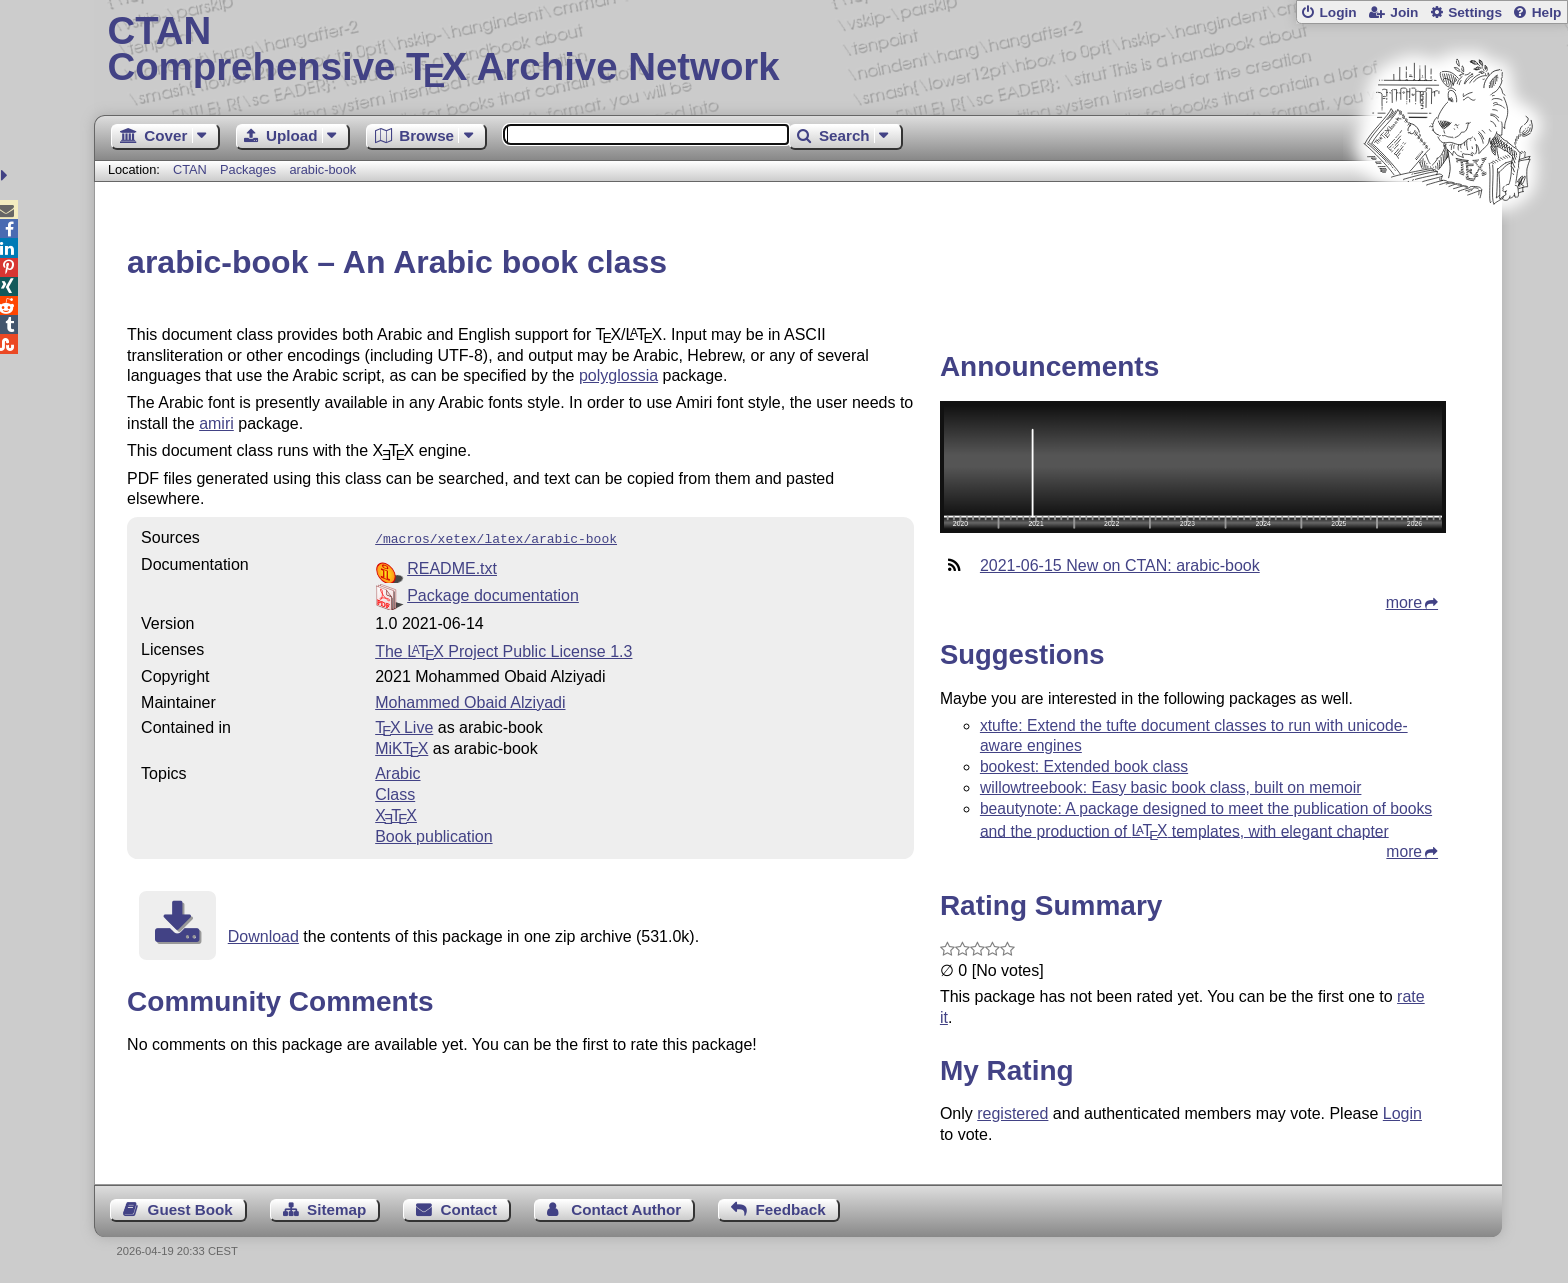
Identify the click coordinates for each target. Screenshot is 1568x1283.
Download (263, 934)
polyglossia (618, 375)
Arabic (397, 771)
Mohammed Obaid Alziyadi (470, 700)
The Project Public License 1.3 (503, 649)
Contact (469, 1209)
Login (1337, 12)
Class (395, 792)
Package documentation (493, 593)
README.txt (452, 566)
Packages (250, 169)
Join (1404, 12)
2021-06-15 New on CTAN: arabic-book (1120, 565)
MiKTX (401, 746)
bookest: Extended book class (1084, 766)
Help (1547, 12)
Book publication (433, 834)
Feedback (791, 1209)
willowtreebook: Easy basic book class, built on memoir (1171, 787)
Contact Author (626, 1209)
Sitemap (336, 1209)
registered (1012, 1113)
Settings (1475, 12)
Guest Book (190, 1209)
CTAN (190, 169)
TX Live (404, 725)
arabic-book (322, 169)
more (1404, 602)
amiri (216, 423)
